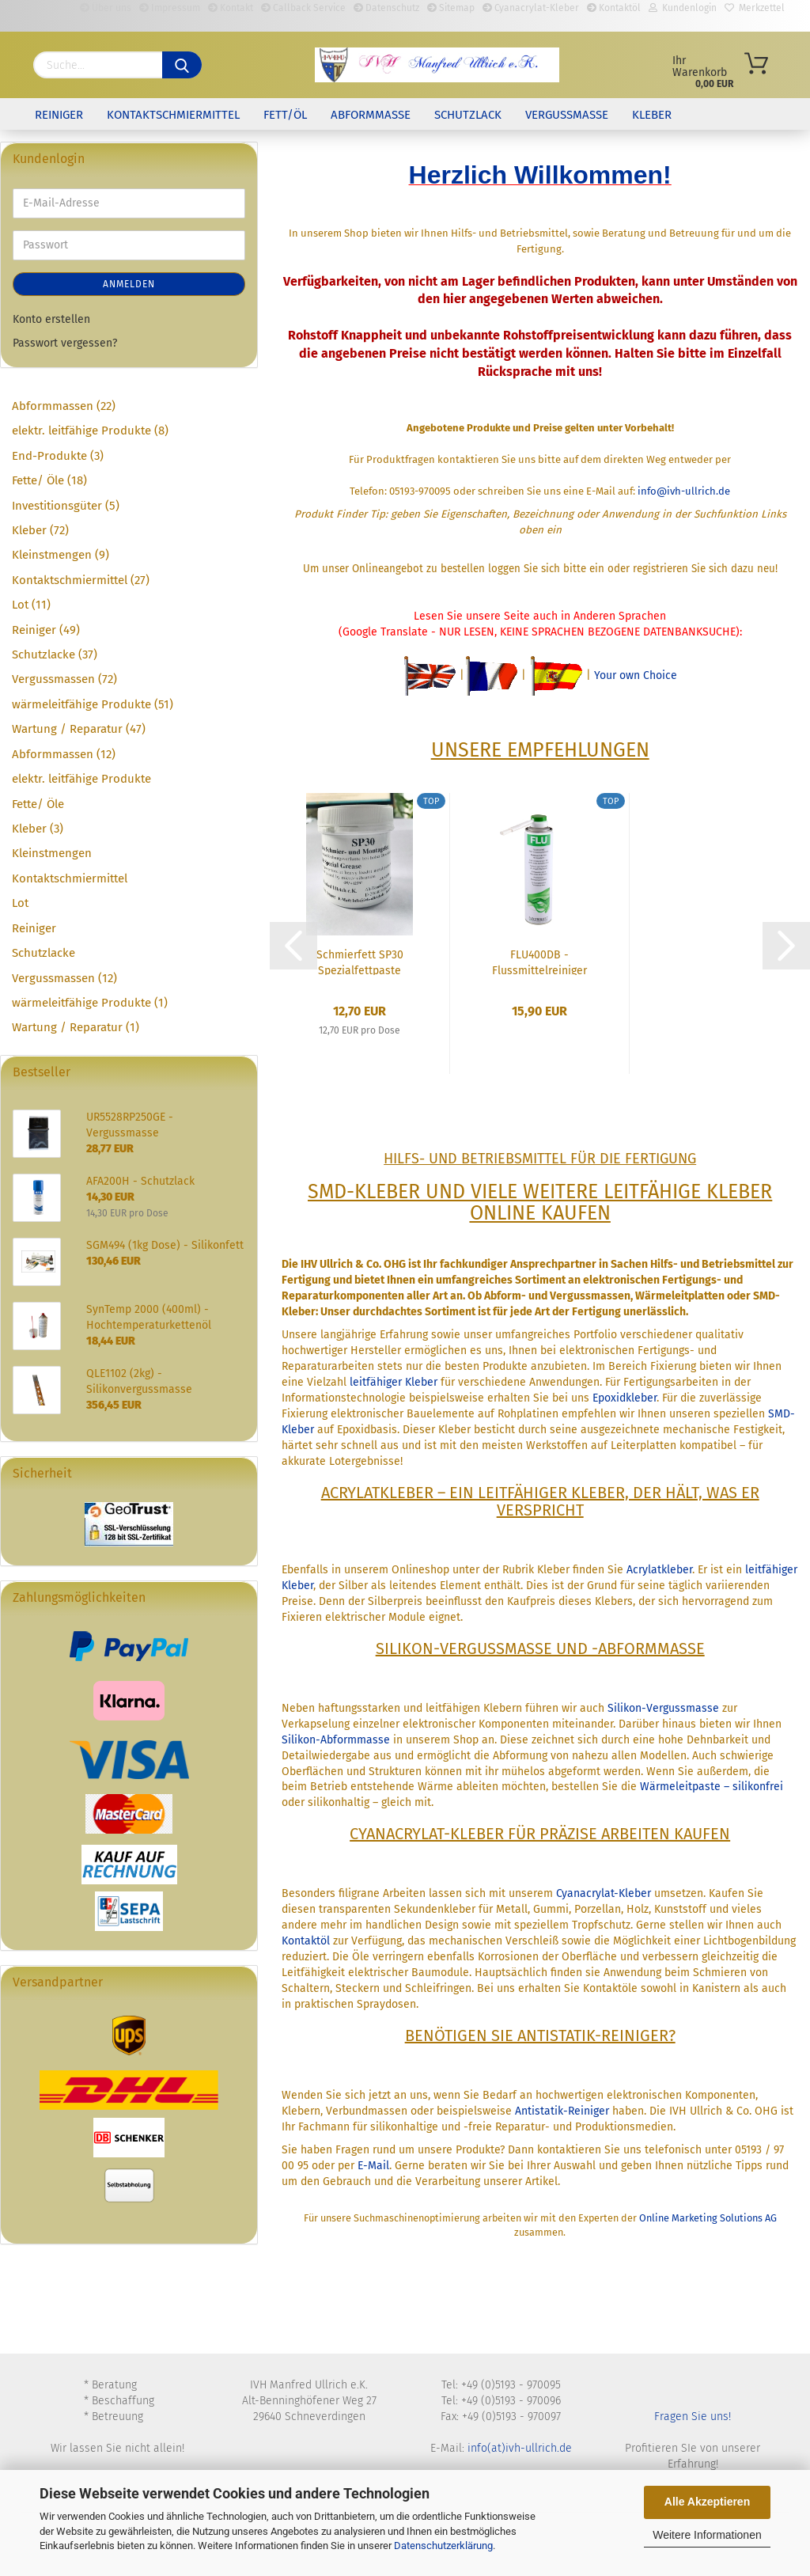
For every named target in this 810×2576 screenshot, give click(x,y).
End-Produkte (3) (58, 456)
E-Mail (373, 2165)
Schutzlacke (43, 953)
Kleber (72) (40, 530)
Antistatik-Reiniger (562, 2111)
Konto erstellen (51, 319)
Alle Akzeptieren (707, 2501)
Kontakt (230, 7)
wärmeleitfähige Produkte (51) (92, 704)
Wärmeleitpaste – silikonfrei (711, 1786)
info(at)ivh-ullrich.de (519, 2448)
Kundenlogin (683, 7)
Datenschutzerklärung (443, 2545)
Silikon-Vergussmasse (663, 1708)
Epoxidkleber (624, 1398)
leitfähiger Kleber (393, 1382)
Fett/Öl (285, 115)
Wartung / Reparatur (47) (79, 729)
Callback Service (303, 7)
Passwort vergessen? (65, 343)
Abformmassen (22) (63, 406)
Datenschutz (386, 7)
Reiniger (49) (46, 630)
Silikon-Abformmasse (336, 1740)
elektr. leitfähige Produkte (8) (90, 430)
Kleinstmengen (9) (60, 555)
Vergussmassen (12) (64, 978)
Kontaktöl (614, 7)
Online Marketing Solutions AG (708, 2218)
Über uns (105, 7)
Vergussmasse (566, 115)
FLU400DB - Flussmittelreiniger (539, 961)
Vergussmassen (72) (64, 679)
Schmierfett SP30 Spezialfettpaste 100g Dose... (359, 961)
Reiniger (59, 115)
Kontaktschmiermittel (173, 115)
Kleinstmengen (52, 853)
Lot (20, 903)
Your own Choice (635, 674)
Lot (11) (31, 605)
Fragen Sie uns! (692, 2416)
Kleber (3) (37, 828)
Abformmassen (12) (63, 754)
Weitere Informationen (707, 2535)
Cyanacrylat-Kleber (531, 7)
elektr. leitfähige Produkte (81, 779)
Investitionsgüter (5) (65, 506)
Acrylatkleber (659, 1569)
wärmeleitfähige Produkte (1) (90, 1003)
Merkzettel (755, 7)
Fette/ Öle (38, 804)
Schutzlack (468, 115)
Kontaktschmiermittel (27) (81, 580)
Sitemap (451, 7)
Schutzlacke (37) (54, 654)
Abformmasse (371, 115)
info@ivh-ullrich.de (684, 491)
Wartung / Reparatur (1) (75, 1027)
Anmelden (129, 284)
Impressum (169, 7)
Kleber (652, 115)
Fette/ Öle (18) (49, 480)
